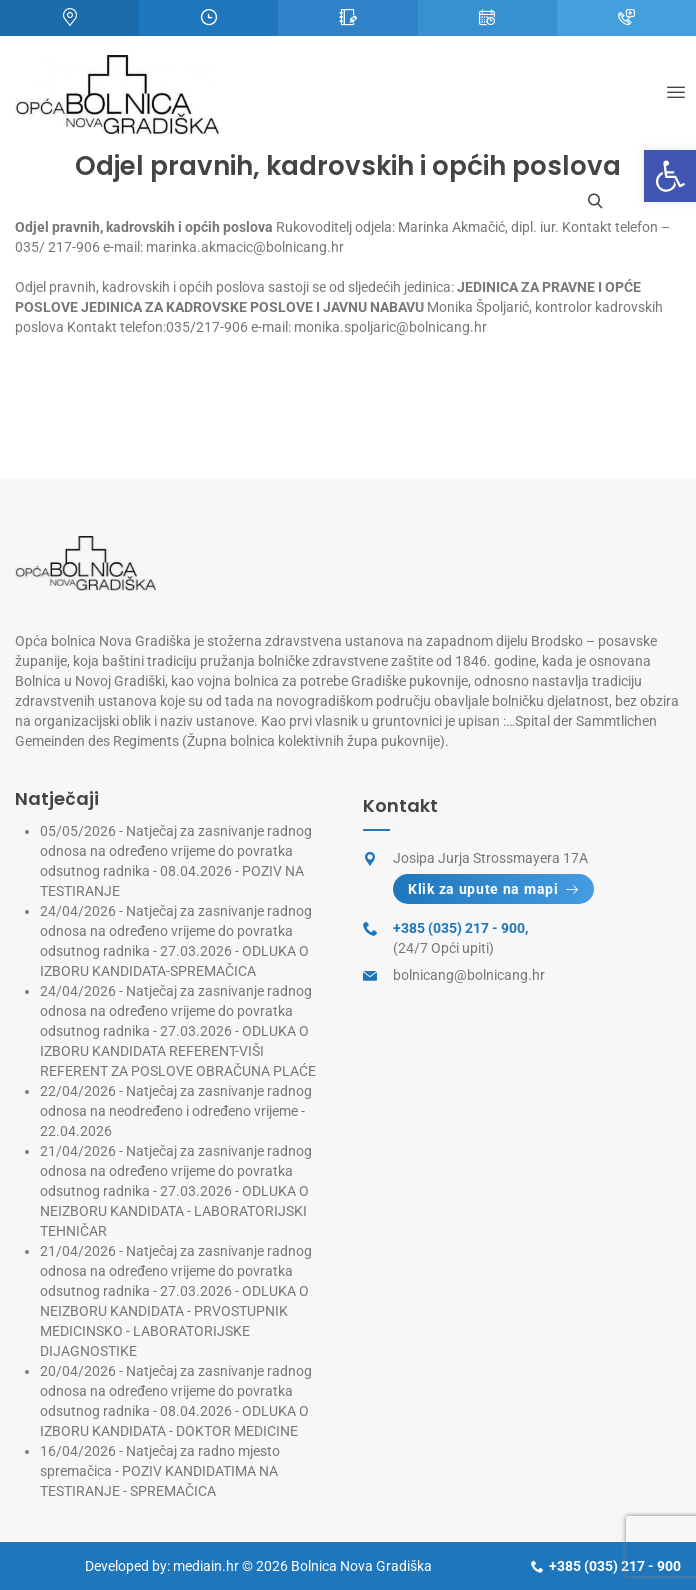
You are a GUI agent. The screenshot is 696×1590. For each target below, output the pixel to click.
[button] (670, 176)
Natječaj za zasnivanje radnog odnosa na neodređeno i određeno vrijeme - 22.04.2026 (176, 1111)
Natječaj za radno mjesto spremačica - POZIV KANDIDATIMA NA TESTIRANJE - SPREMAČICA (160, 1471)
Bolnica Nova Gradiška (361, 1566)
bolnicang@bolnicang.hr (469, 975)
